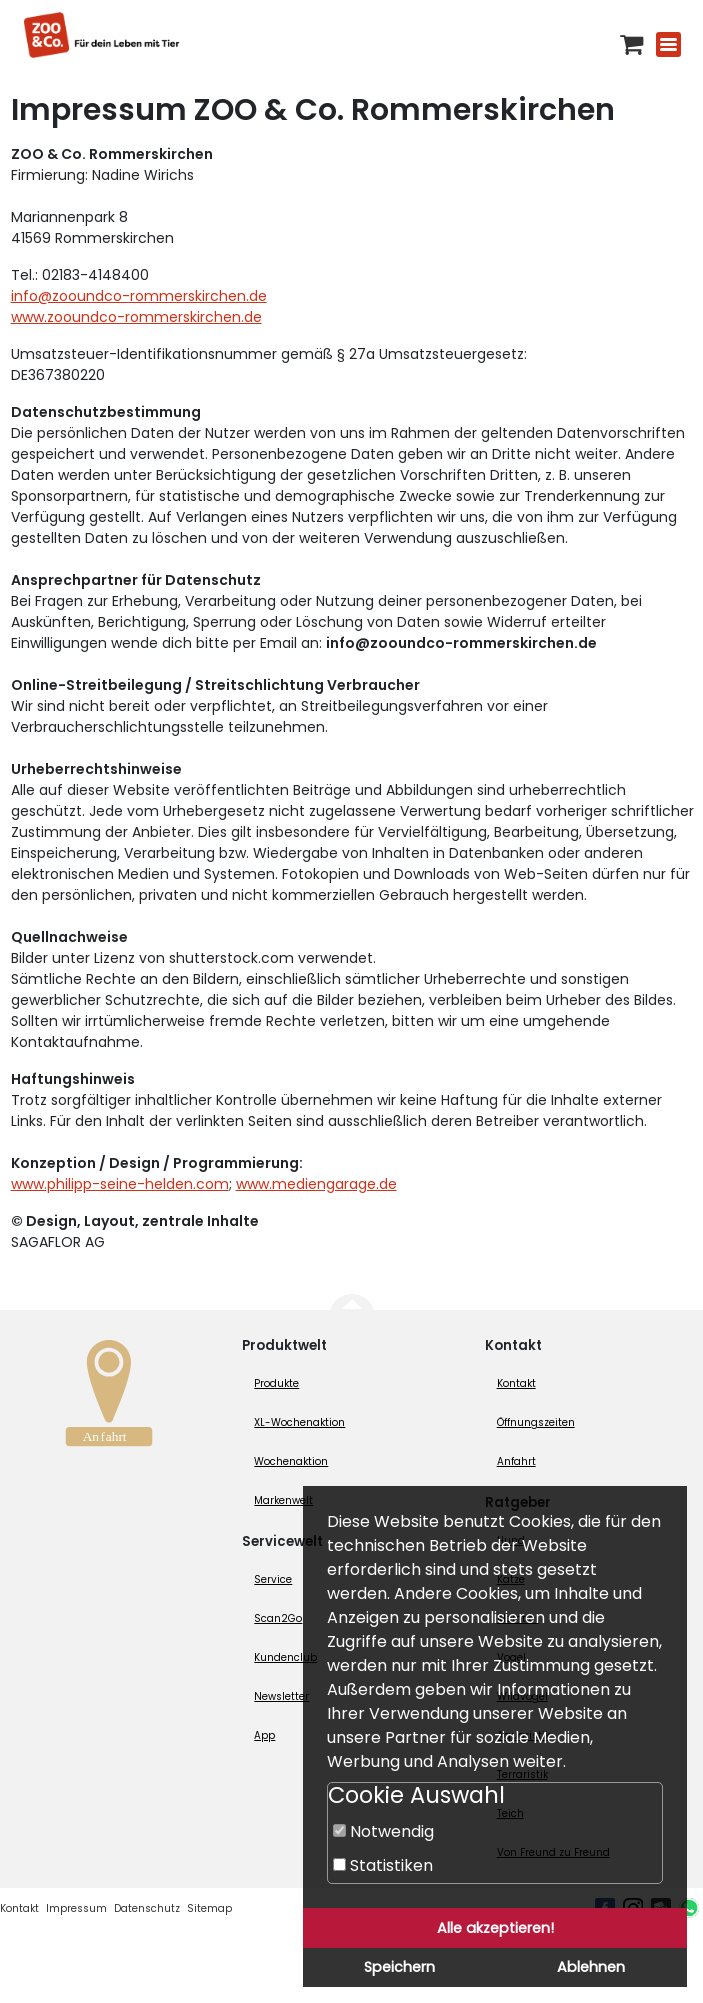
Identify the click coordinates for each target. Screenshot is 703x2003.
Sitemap (209, 1908)
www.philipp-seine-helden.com (120, 1184)
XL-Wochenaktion (299, 1422)
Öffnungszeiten (536, 1422)
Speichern (399, 1967)
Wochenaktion (291, 1461)
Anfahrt (516, 1461)
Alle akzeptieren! (495, 1928)
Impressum (76, 1908)
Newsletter (281, 1696)
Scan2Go (278, 1618)
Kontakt (516, 1383)
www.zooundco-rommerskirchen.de (136, 317)
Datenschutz (147, 1908)
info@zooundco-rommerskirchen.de (139, 296)
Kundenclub (285, 1657)
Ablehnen (591, 1967)
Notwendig (383, 1831)
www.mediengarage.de (316, 1184)
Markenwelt (283, 1500)
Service (273, 1579)
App (264, 1735)
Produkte (276, 1383)
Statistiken (383, 1865)
